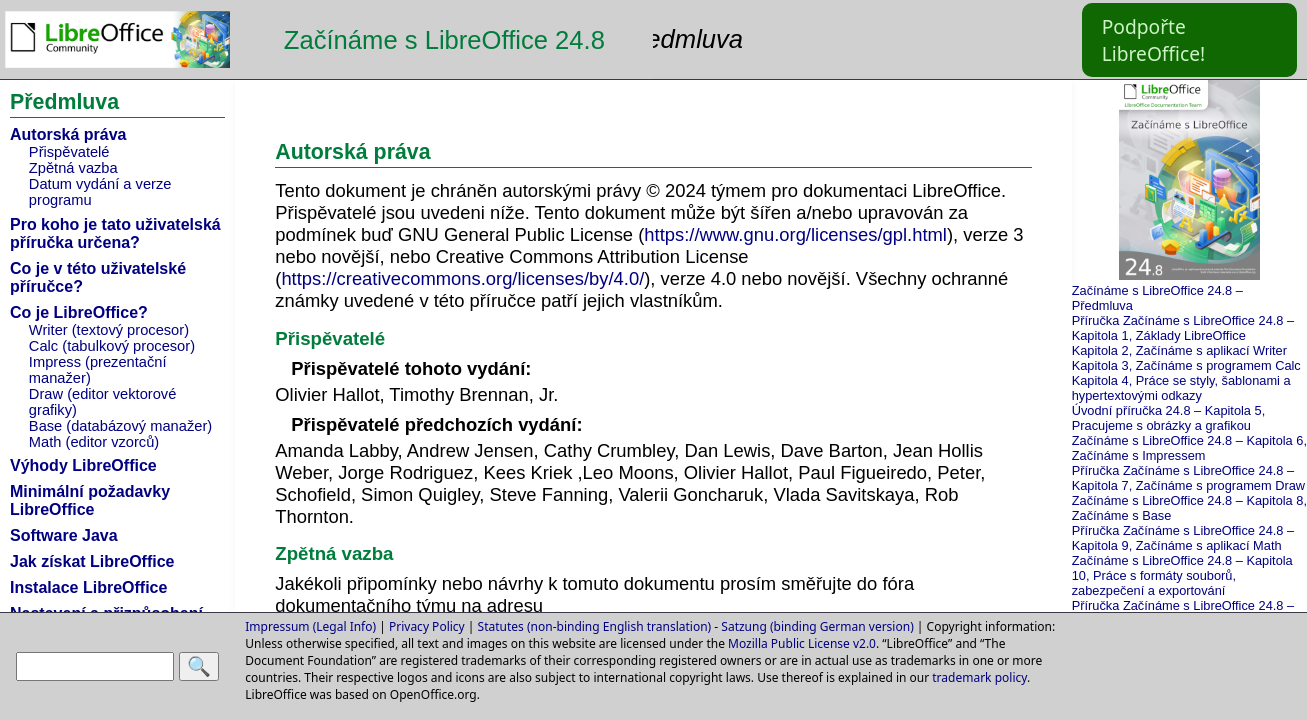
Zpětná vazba (73, 168)
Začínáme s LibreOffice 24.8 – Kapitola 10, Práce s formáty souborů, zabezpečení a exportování (1182, 575)
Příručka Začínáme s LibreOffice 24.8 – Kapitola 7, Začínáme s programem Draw (1188, 478)
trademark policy (979, 677)
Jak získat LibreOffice (92, 561)
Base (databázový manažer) (120, 426)
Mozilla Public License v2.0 (802, 643)
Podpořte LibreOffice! (1154, 40)
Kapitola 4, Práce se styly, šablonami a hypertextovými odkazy (1181, 388)
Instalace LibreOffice (88, 587)
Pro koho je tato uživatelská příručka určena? (115, 233)
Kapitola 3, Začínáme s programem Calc (1186, 365)
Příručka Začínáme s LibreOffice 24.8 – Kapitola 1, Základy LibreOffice (1183, 328)
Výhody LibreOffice (83, 465)
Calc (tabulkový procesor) (112, 346)
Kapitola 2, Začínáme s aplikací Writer (1179, 350)
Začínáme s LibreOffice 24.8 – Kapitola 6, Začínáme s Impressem (1189, 448)
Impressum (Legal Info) (310, 626)
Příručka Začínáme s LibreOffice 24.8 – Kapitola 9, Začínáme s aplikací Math (1183, 538)
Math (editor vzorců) (94, 442)
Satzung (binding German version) (817, 626)
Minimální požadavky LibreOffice (90, 500)
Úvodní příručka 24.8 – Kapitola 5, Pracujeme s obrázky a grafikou (1169, 418)
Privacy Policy (427, 626)
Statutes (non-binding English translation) (595, 626)
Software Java (64, 535)
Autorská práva (68, 134)
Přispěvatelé (69, 152)
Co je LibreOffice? (79, 312)
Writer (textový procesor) (109, 330)
